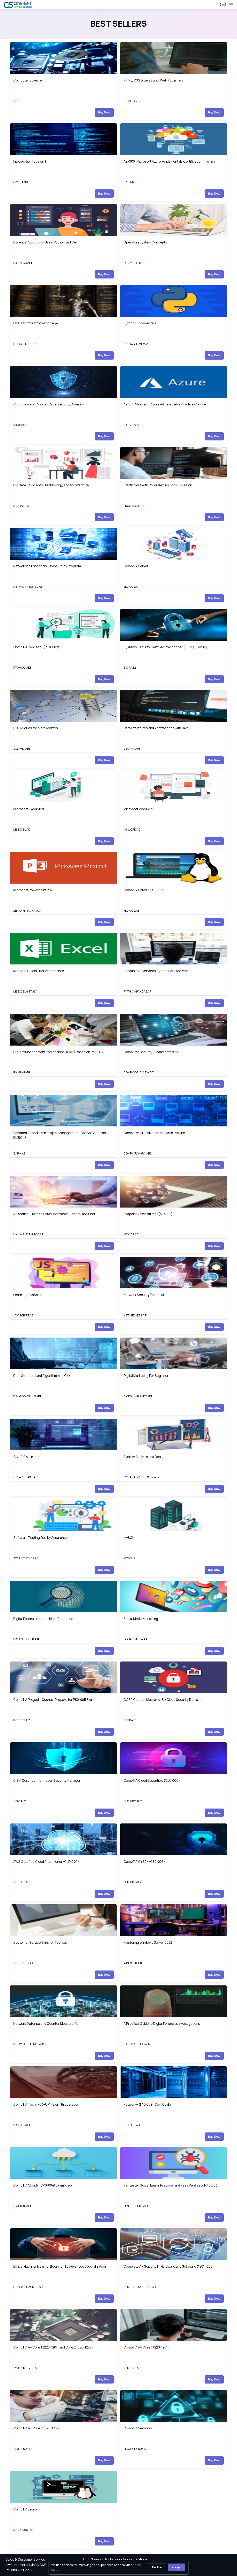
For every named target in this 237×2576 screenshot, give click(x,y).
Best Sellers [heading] (118, 23)
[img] (63, 58)
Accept (176, 2567)
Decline (157, 2567)
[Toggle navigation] (231, 4)
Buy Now (104, 112)
